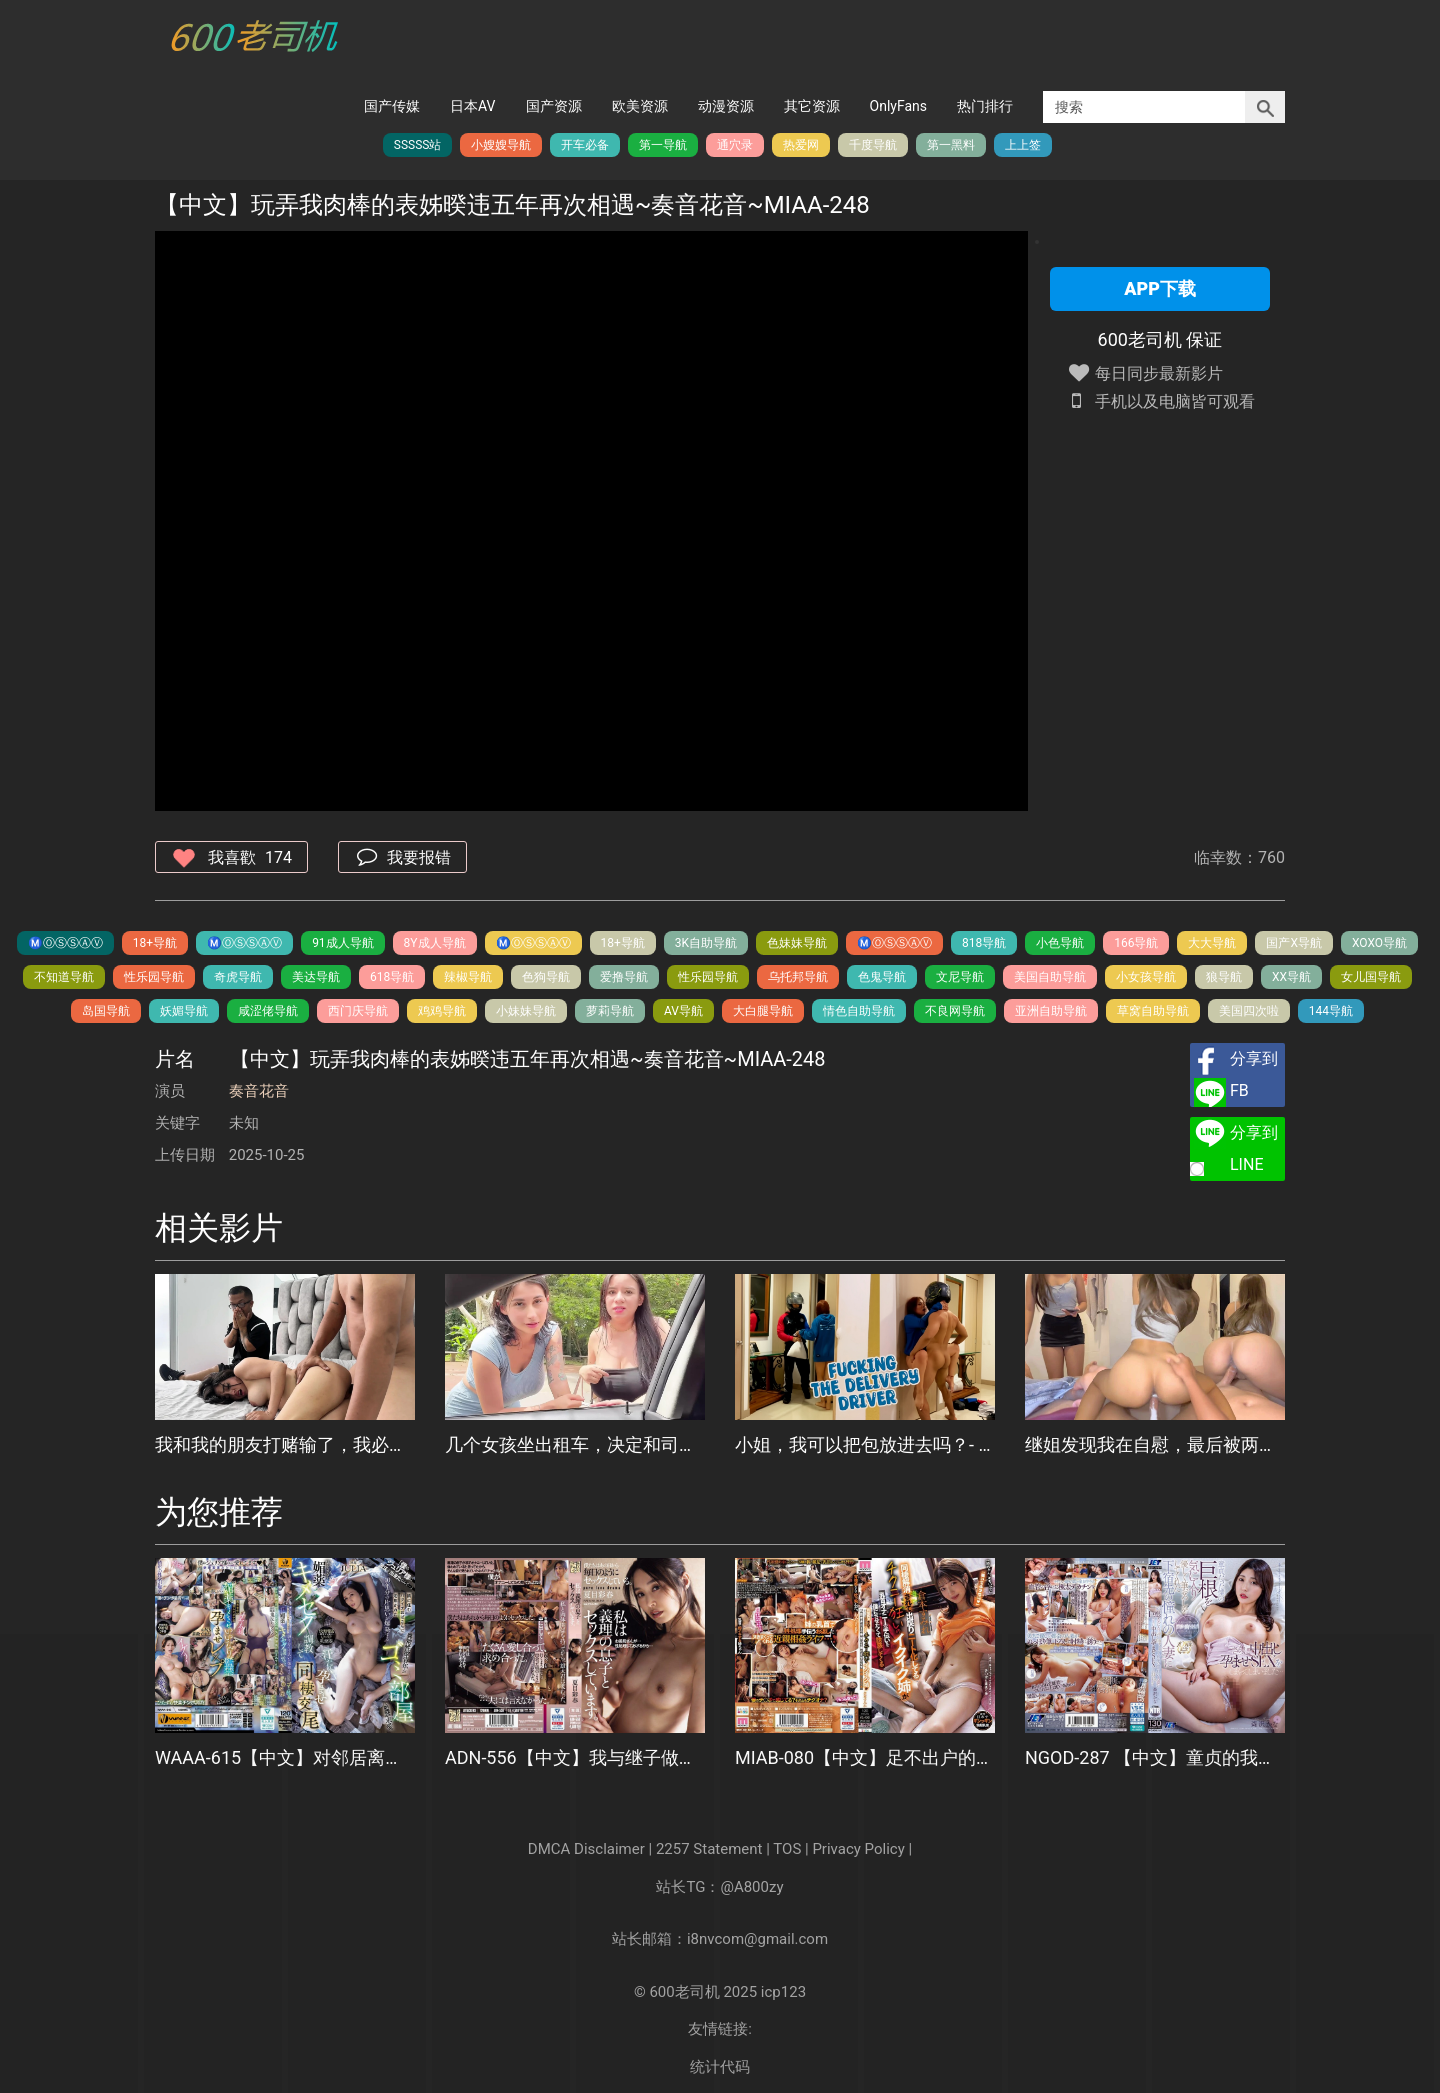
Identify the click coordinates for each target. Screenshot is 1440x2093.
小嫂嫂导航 (501, 145)
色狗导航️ (546, 977)
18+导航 (155, 943)
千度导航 (873, 145)
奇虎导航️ (238, 977)
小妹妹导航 (526, 1011)
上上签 (1023, 145)
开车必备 (585, 145)
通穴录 (735, 145)
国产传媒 (392, 106)
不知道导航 (64, 977)
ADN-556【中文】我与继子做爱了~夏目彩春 (575, 1757)
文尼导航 (960, 977)
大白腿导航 (763, 1011)
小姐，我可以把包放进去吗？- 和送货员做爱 (865, 1444)
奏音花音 (259, 1091)
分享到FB (1254, 1074)
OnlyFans (898, 106)
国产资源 (554, 106)
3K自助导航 (706, 943)
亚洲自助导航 (1051, 1011)
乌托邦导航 (798, 977)
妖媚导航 (184, 1011)
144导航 (1331, 1011)
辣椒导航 (468, 977)
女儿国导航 (1371, 977)
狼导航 (1224, 977)
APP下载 (1160, 288)
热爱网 (801, 145)
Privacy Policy (858, 1849)
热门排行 (985, 106)
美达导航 (316, 977)
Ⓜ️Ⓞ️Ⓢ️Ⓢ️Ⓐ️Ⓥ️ (65, 943)
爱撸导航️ (624, 977)
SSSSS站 (418, 145)
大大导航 (1212, 943)
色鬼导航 (882, 977)
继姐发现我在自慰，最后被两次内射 (1155, 1444)
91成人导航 (343, 943)
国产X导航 (1294, 943)
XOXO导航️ (1379, 943)
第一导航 (663, 145)
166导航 (1136, 943)
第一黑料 (951, 145)
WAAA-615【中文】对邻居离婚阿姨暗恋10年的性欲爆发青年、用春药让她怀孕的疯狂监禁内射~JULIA (285, 1757)
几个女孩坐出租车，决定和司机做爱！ (575, 1444)
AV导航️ (683, 1011)
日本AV (472, 106)
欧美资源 (640, 106)
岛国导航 (106, 1011)
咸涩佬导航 (268, 1011)
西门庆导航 (358, 1011)
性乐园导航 (154, 977)
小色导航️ (1060, 943)
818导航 (984, 943)
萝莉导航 (610, 1011)
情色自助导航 (859, 1011)
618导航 (392, 977)
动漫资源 (726, 106)
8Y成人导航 (435, 943)
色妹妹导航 (797, 943)
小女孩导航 (1146, 977)
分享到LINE (1254, 1148)
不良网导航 (955, 1011)
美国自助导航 (1050, 977)
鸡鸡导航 (442, 1011)
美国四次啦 (1249, 1011)
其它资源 (812, 106)
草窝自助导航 (1153, 1011)
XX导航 (1291, 977)
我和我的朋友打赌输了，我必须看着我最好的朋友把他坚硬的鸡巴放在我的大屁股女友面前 (285, 1444)
